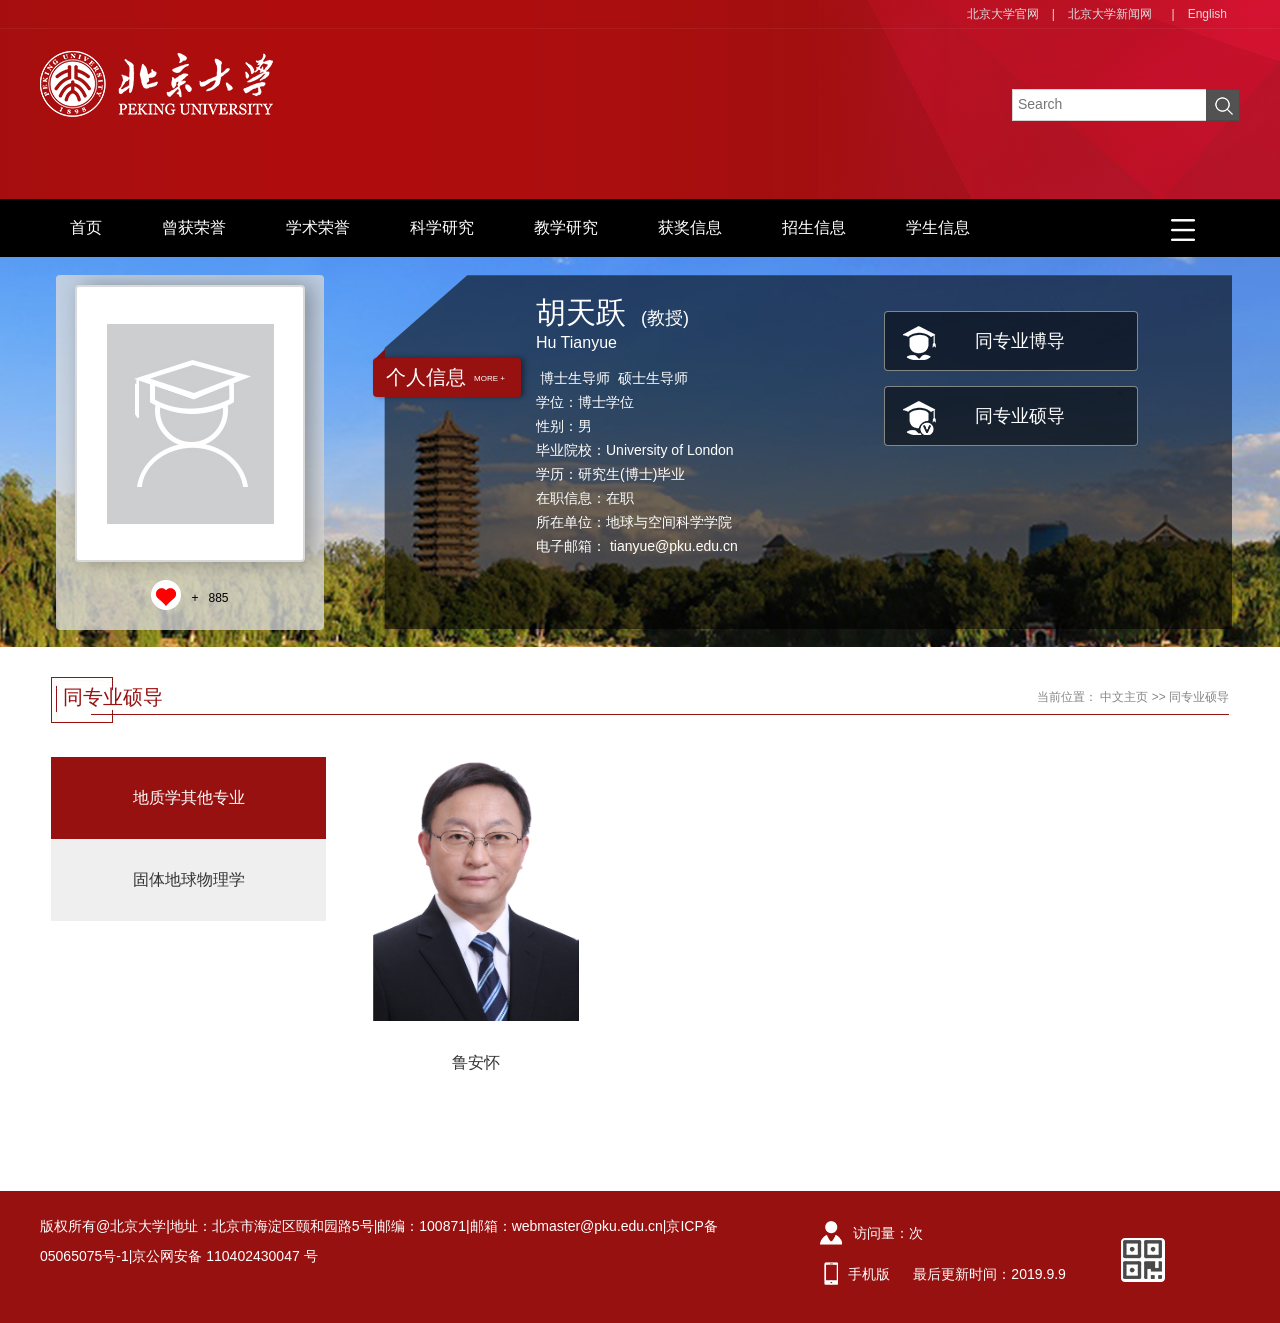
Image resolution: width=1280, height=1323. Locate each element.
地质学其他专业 (189, 797)
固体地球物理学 (189, 879)
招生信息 (814, 227)
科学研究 (442, 227)
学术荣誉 (318, 227)
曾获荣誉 (194, 227)
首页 (86, 227)
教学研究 (566, 227)
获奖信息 (690, 227)
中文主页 (1124, 697)
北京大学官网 (1003, 14)
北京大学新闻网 (1110, 14)
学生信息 (938, 227)
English (1207, 14)
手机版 (869, 1274)
